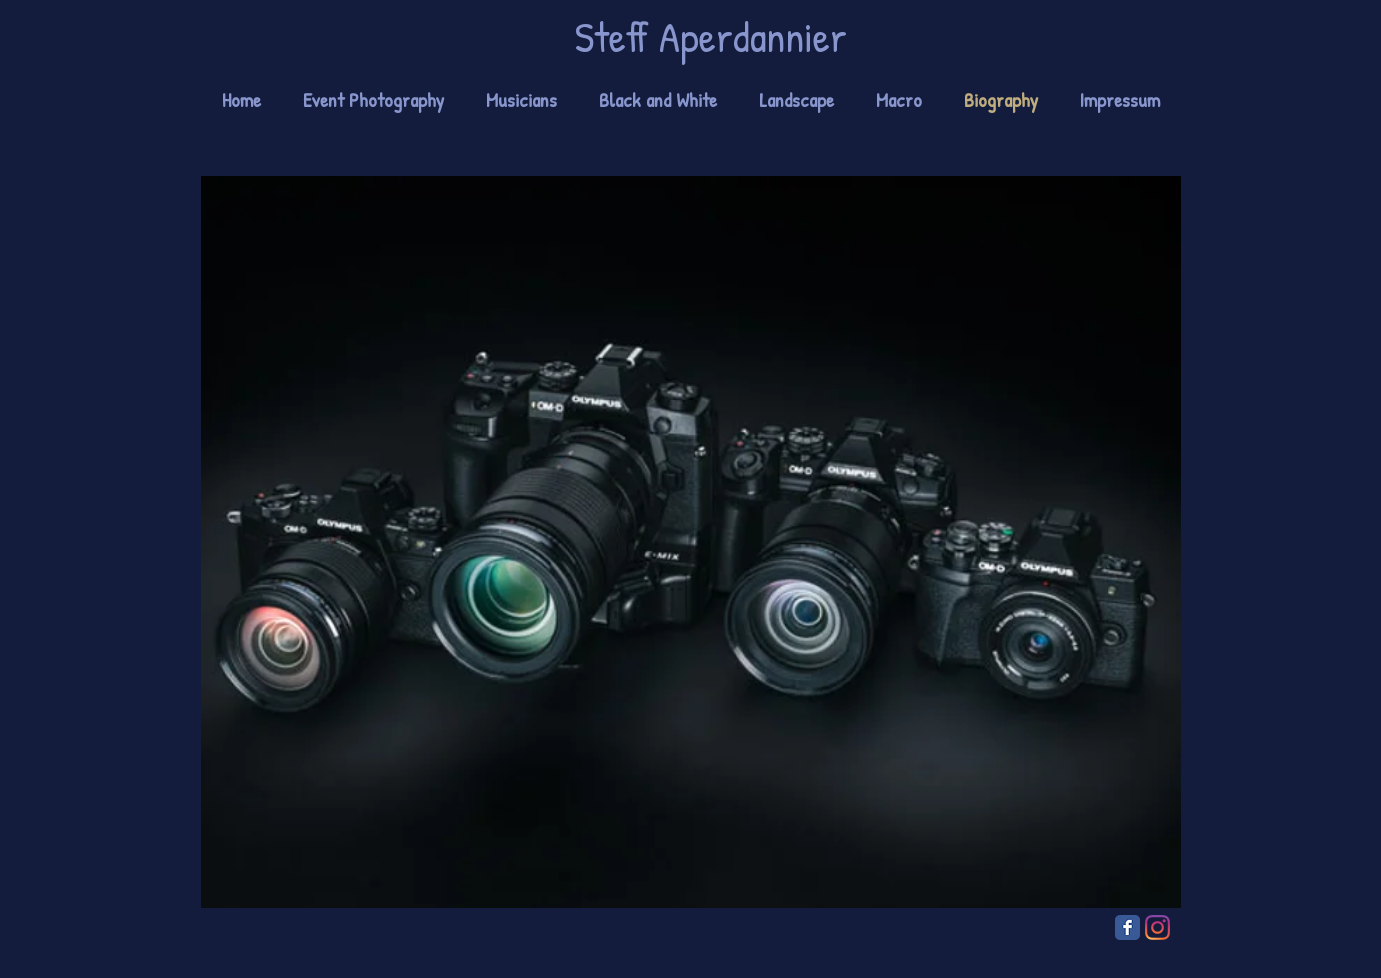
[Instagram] (1157, 927)
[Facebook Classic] (1127, 927)
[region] (691, 542)
